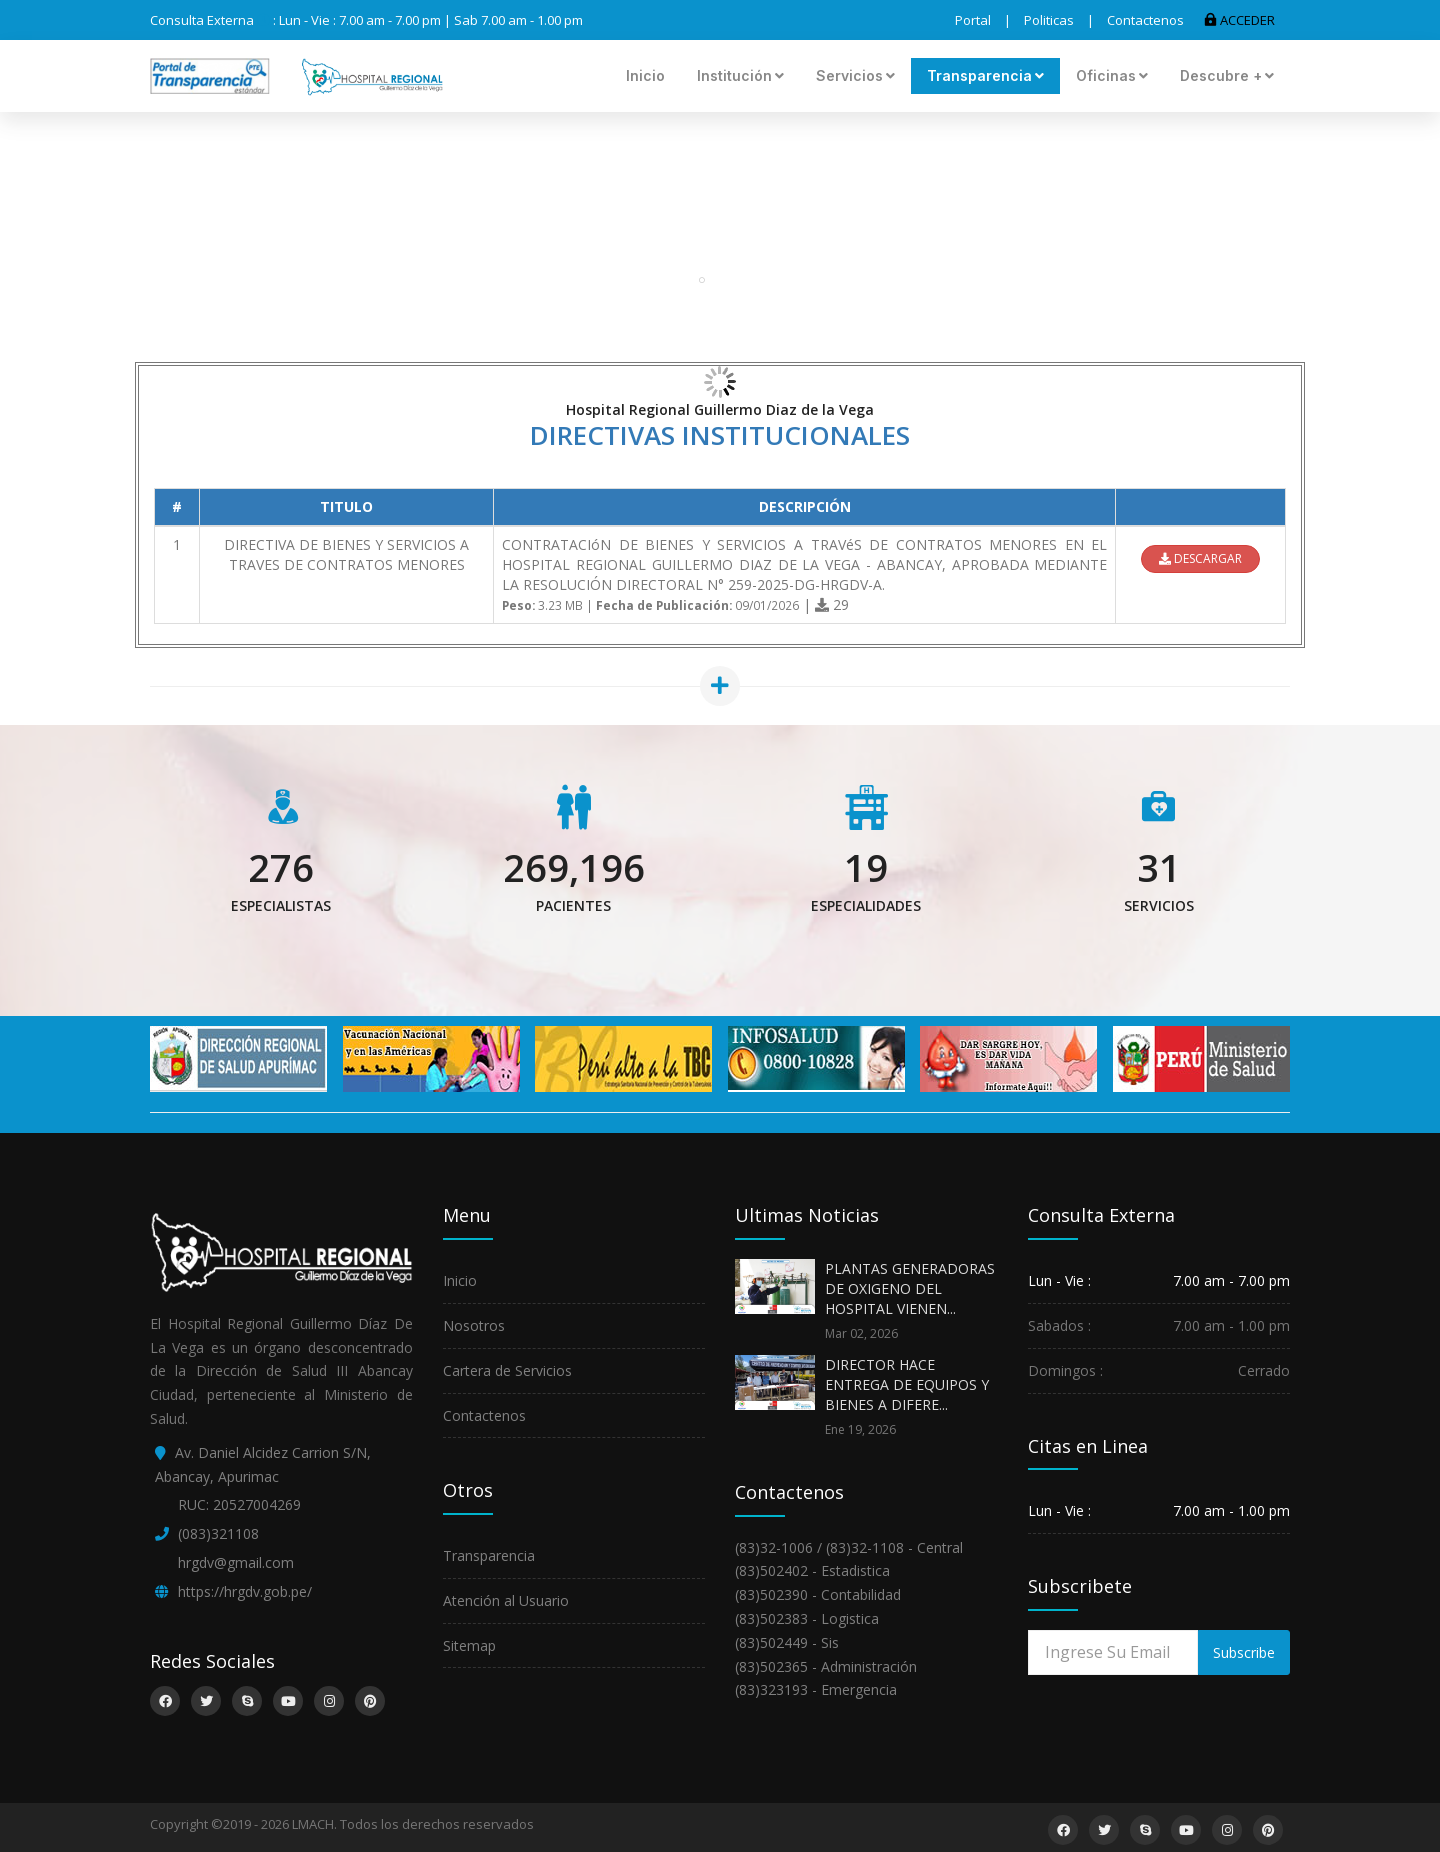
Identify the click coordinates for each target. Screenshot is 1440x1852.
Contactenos (1145, 20)
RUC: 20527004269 (239, 1504)
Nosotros (474, 1325)
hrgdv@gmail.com (236, 1562)
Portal (973, 20)
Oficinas (1112, 75)
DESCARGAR (1200, 558)
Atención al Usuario (506, 1600)
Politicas (1049, 20)
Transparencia (985, 75)
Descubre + (1227, 75)
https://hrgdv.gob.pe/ (245, 1591)
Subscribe (1244, 1652)
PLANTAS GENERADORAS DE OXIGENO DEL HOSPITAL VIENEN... (910, 1288)
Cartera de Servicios (507, 1370)
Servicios (855, 75)
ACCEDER (1239, 20)
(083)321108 (218, 1533)
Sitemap (469, 1645)
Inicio (645, 75)
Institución (740, 75)
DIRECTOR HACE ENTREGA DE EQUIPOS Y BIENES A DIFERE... (907, 1384)
